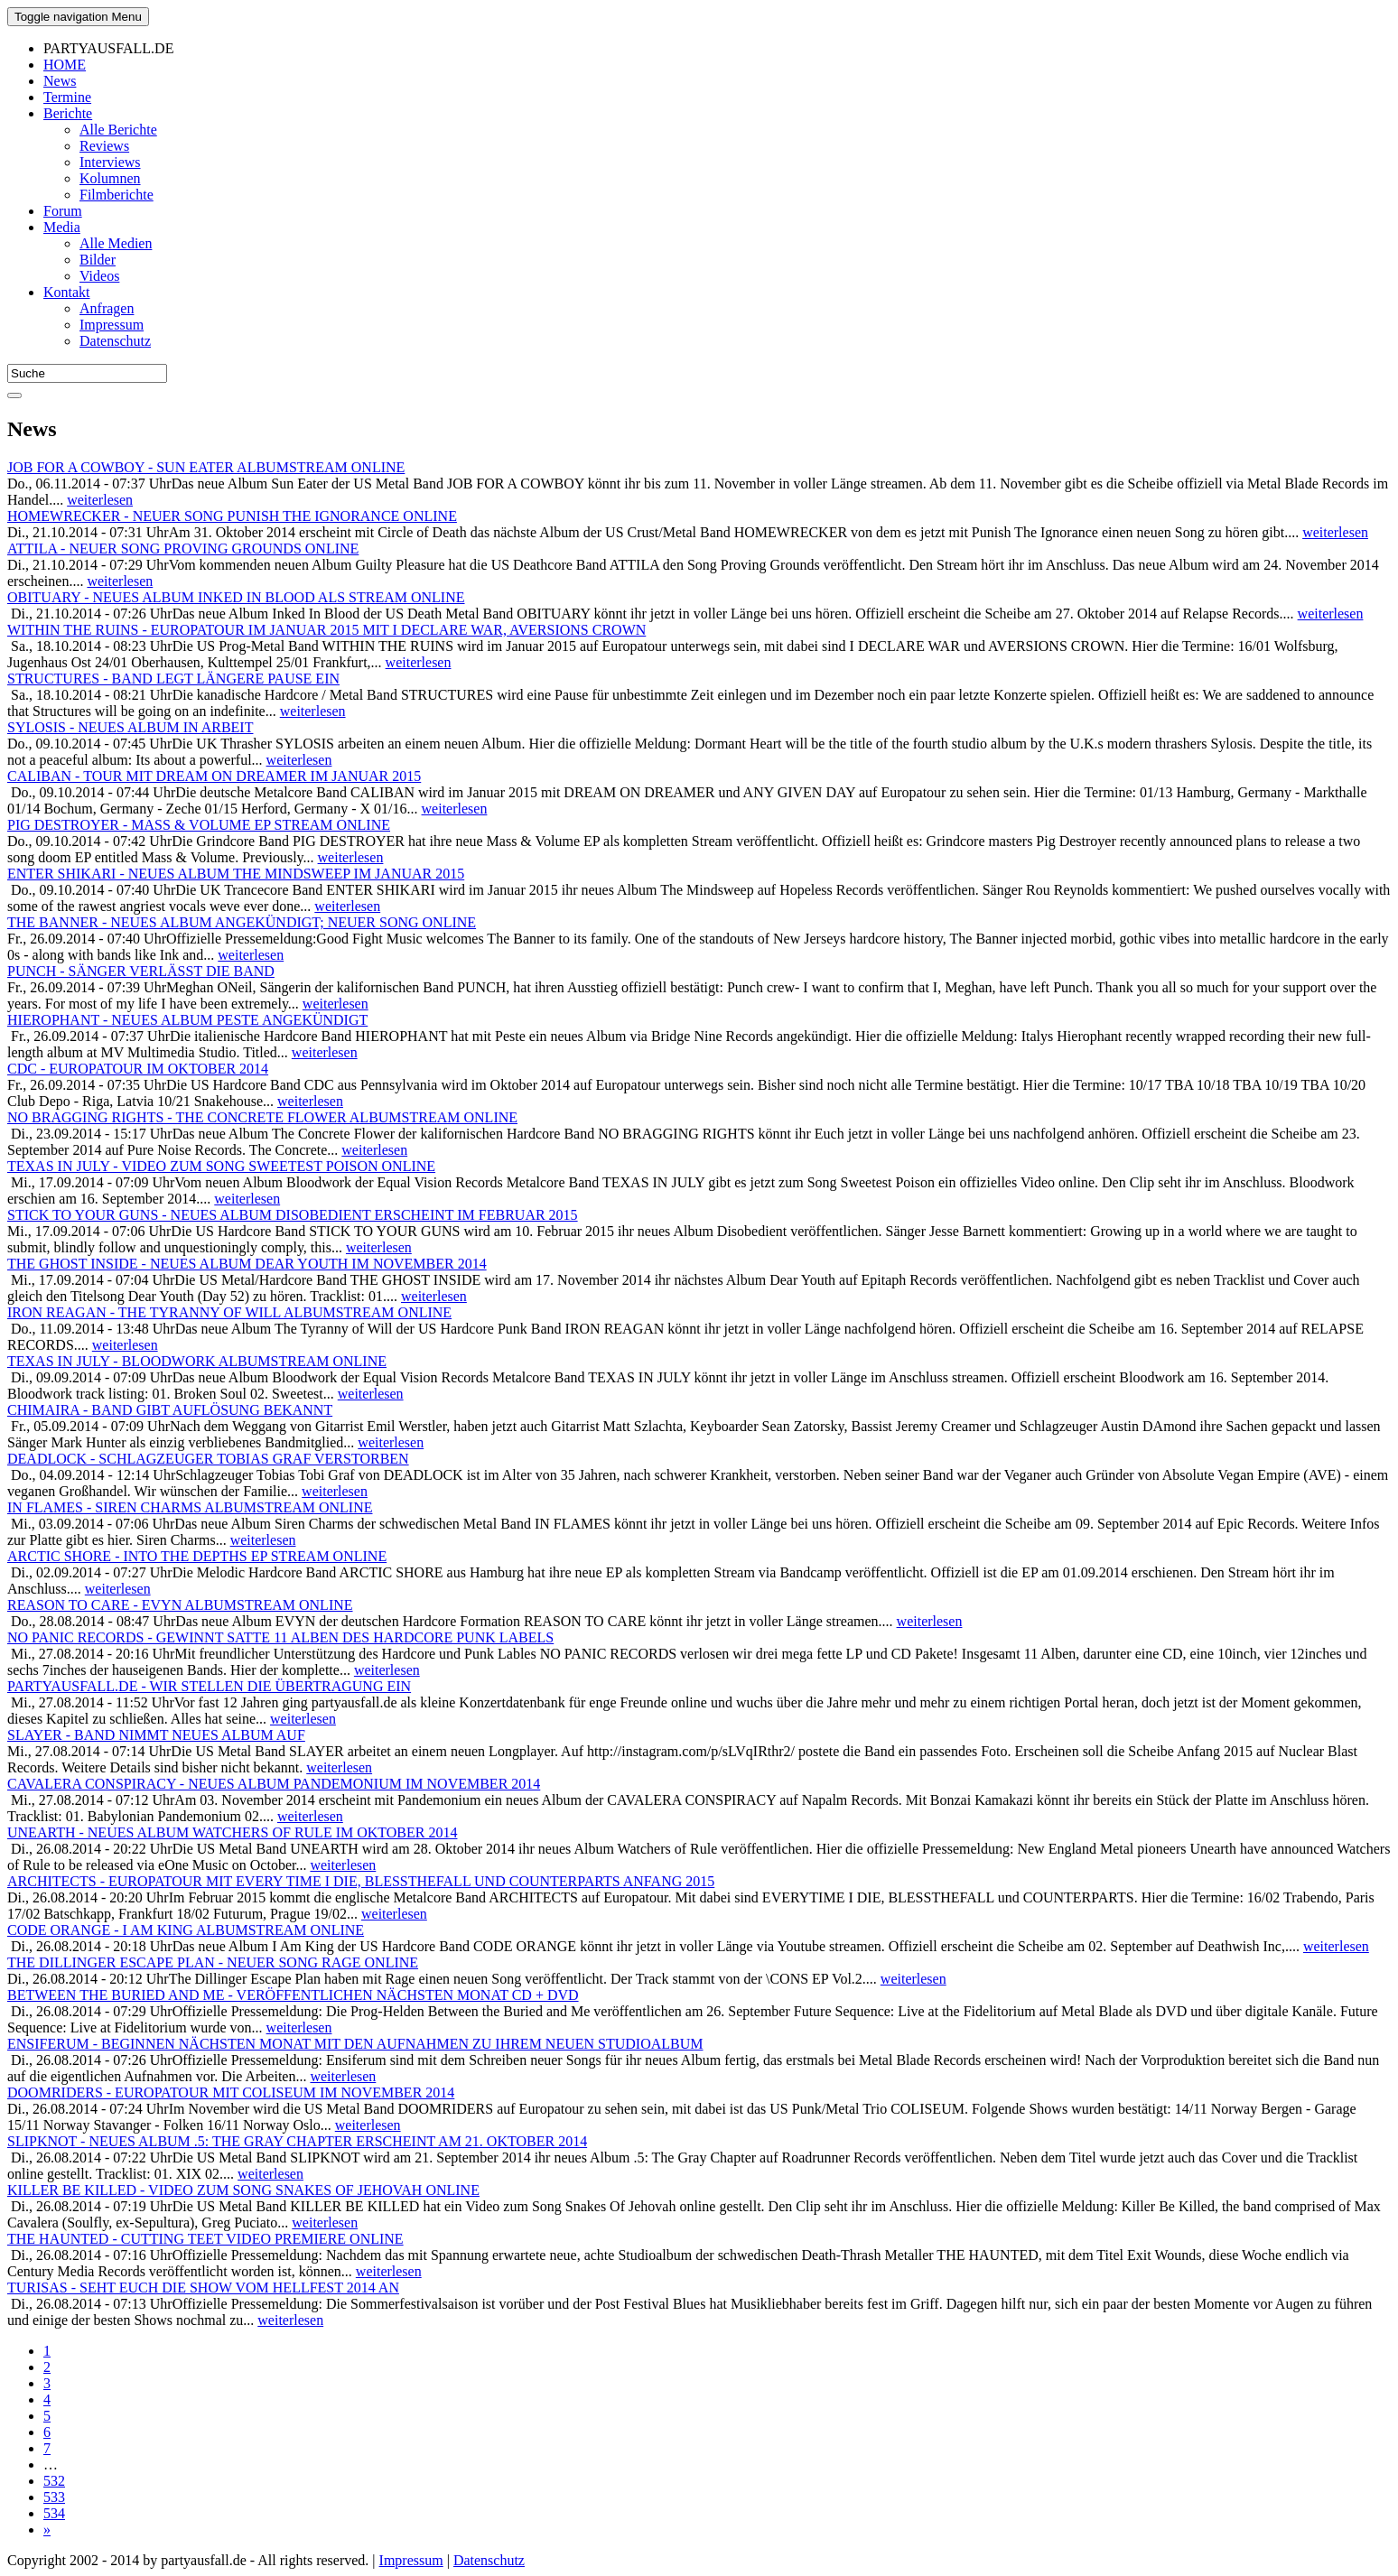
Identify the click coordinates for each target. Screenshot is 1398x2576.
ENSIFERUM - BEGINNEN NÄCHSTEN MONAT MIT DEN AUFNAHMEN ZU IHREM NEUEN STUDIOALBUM (355, 2043)
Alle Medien (115, 243)
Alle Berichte (118, 129)
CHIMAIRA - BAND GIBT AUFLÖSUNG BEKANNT (169, 1410)
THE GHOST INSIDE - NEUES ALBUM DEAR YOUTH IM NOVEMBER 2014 (247, 1263)
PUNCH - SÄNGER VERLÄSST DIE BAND (141, 971)
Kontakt (66, 292)
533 (54, 2497)
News (59, 80)
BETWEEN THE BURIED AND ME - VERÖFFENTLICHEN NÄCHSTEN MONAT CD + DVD (293, 1995)
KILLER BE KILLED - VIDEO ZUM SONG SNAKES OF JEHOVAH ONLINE (243, 2190)
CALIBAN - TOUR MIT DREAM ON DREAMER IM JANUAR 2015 (214, 776)
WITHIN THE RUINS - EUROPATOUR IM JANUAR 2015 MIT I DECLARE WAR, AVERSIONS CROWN (326, 629)
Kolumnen (110, 178)
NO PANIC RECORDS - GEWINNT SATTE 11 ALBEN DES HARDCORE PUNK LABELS (280, 1637)
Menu (78, 16)
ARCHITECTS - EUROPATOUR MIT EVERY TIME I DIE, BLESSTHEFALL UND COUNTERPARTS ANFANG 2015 (360, 1881)
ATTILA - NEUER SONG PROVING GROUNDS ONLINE (183, 548)
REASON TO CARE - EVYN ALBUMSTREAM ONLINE (180, 1605)
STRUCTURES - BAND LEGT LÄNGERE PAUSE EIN (173, 678)
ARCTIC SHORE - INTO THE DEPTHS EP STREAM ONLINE (197, 1556)
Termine (67, 97)
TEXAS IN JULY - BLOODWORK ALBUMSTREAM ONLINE (197, 1361)
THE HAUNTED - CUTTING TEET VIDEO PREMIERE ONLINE (205, 2238)
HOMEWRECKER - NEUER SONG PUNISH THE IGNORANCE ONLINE (232, 516)
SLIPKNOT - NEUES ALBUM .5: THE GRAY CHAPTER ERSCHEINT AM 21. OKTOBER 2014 (297, 2141)
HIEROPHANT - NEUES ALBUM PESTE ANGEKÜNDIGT (187, 1020)
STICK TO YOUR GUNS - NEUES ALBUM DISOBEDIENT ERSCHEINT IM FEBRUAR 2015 (292, 1215)
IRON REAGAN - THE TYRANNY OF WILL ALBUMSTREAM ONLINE (229, 1312)
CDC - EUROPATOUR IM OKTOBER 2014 (137, 1068)
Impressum (111, 324)
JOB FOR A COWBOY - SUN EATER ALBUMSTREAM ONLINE (206, 467)
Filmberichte (116, 194)
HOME (64, 64)
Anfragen (106, 308)
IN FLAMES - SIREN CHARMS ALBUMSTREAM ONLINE (189, 1507)
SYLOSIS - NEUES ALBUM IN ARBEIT (130, 727)
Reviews (104, 145)
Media (61, 227)
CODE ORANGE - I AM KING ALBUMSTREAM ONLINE (185, 1930)
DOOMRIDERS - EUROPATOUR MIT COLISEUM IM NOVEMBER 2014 (230, 2092)
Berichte (67, 113)
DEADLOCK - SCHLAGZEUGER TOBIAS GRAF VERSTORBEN (208, 1458)
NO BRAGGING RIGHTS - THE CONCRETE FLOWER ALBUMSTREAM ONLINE (262, 1117)
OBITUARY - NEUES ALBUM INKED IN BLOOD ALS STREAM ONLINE (236, 597)
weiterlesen (100, 499)
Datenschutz (115, 341)
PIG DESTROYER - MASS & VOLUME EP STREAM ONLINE (198, 824)
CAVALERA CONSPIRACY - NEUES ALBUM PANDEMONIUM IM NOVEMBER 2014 (273, 1783)
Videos (99, 276)
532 (54, 2480)
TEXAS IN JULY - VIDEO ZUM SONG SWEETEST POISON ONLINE (221, 1166)
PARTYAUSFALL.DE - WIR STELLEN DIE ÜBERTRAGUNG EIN (209, 1686)
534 (54, 2513)
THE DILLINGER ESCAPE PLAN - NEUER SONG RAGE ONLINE (212, 1962)
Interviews (110, 162)
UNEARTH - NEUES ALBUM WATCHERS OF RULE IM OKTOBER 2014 (232, 1832)
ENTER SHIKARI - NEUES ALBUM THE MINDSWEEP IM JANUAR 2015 (235, 873)
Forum (62, 211)
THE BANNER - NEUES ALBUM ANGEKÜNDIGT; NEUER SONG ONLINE (241, 922)
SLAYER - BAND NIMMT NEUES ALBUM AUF (156, 1735)
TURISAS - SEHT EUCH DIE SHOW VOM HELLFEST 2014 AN (203, 2287)
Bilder (97, 259)
